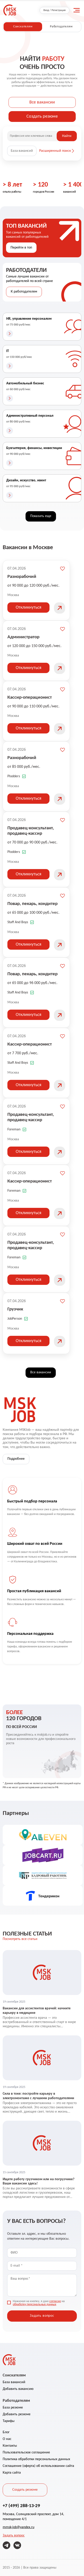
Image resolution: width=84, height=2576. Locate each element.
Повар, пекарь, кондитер (32, 903)
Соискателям (22, 26)
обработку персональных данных (34, 2304)
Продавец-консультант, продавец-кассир (30, 830)
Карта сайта (12, 2473)
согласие (55, 2301)
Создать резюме (42, 116)
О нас (7, 2439)
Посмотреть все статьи (20, 1939)
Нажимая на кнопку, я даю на (39, 2303)
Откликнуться (28, 607)
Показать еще (40, 516)
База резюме (13, 2407)
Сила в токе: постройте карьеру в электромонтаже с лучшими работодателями (38, 2095)
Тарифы (9, 2421)
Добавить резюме (16, 2414)
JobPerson (14, 1319)
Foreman (13, 1129)
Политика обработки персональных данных (36, 2459)
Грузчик (15, 1309)
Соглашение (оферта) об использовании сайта (38, 2466)
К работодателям (24, 291)
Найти (66, 136)
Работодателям (61, 26)
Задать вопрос (14, 2535)
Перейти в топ (21, 247)
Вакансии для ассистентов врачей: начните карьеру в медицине (37, 2010)
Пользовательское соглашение (26, 2452)
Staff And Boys (17, 922)
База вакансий (22, 151)
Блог (6, 2432)
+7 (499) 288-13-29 (21, 2505)
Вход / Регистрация (54, 10)
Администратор (23, 637)
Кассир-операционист (29, 697)
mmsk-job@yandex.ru (18, 2527)
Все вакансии (42, 102)
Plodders (13, 776)
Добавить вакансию (18, 2389)
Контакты (10, 2446)
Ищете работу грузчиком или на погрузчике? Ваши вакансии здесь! (38, 2181)
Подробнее (16, 1459)
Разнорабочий (21, 576)
